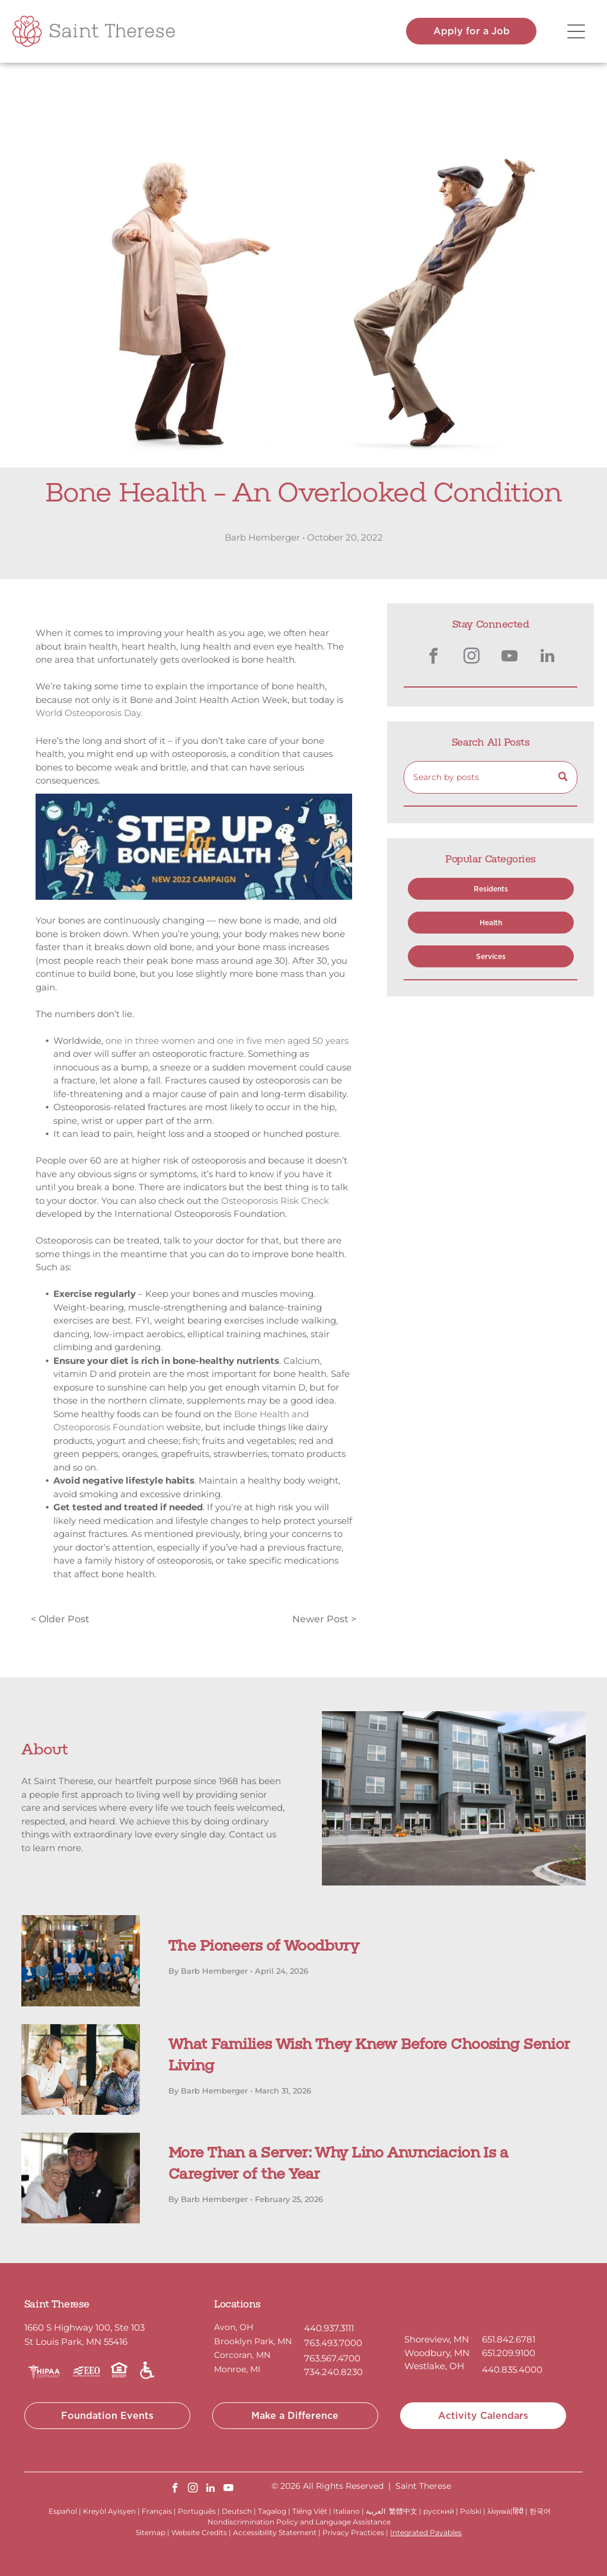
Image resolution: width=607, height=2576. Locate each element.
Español (63, 2511)
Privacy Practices (353, 2532)
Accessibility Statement (275, 2532)
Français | (159, 2511)
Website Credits (199, 2532)
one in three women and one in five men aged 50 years (227, 1040)
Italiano (346, 2511)
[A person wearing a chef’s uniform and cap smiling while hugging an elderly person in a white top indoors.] (80, 2178)
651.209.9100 (508, 2352)
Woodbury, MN (436, 2352)
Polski (470, 2511)
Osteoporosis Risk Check (275, 1200)
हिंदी (518, 2511)
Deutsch (237, 2511)
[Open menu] (576, 31)
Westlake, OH (434, 2366)
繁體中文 (403, 2511)
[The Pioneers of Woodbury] (80, 1960)
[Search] (490, 777)
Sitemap (150, 2532)
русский (438, 2511)
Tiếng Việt (309, 2511)
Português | (199, 2511)
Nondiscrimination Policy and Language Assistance (299, 2521)
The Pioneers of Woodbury (263, 1947)
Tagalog (272, 2511)
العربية (375, 2511)
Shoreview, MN (436, 2339)
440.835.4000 (512, 2369)
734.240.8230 (333, 2371)
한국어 (540, 2511)
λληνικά (498, 2511)
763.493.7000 (333, 2342)
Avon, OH (233, 2327)
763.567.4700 (332, 2358)
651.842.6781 (508, 2339)
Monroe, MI (237, 2369)
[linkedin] (548, 657)
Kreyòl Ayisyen (109, 2511)
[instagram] (472, 657)
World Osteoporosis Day (88, 712)
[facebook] (434, 657)
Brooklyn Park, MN (253, 2341)
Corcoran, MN (242, 2355)
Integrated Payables (426, 2532)
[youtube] (510, 657)
